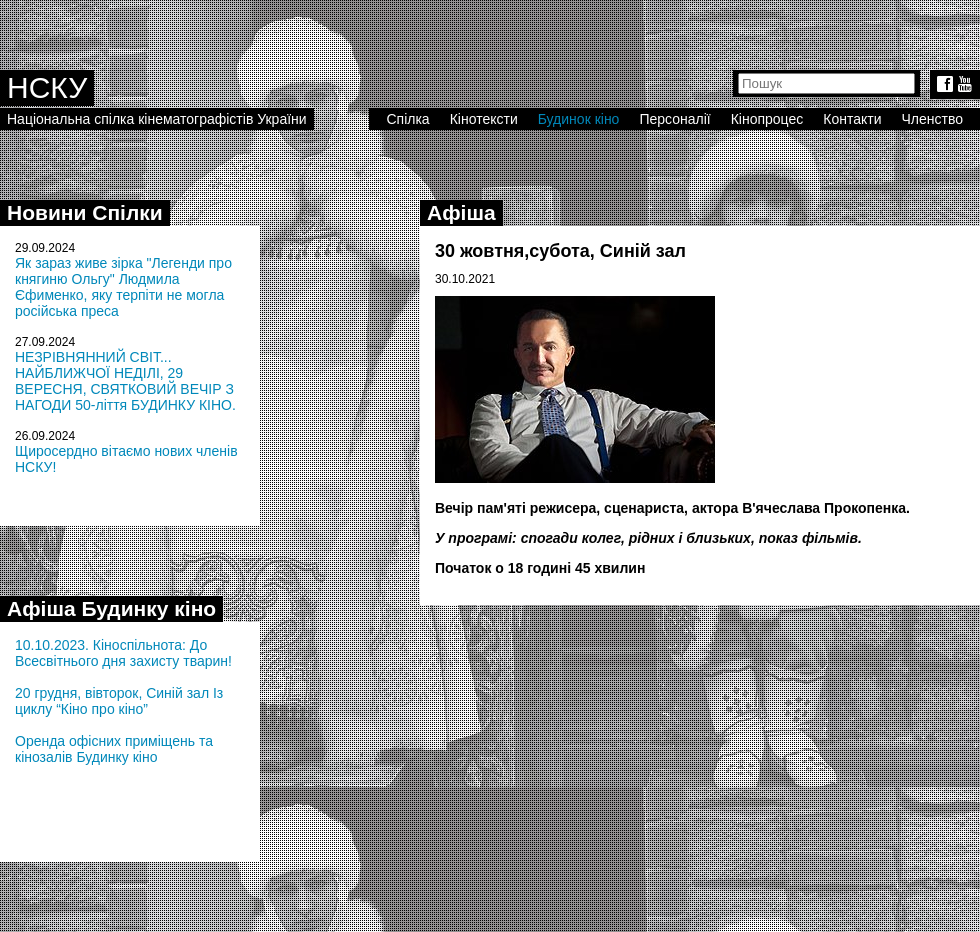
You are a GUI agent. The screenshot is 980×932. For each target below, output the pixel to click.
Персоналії (674, 119)
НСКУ (47, 87)
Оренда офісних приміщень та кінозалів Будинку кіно (114, 749)
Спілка (407, 119)
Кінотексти (484, 119)
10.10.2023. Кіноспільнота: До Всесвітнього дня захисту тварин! (123, 653)
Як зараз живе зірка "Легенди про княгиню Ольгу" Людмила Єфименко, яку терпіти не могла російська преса (123, 287)
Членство (933, 119)
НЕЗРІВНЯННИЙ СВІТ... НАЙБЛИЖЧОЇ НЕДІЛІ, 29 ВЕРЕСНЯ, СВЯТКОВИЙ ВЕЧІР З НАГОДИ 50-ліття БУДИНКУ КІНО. (125, 381)
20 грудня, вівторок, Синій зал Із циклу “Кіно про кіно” (119, 701)
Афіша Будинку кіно (111, 608)
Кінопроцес (767, 119)
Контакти (852, 119)
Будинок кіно (579, 119)
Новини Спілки (85, 212)
